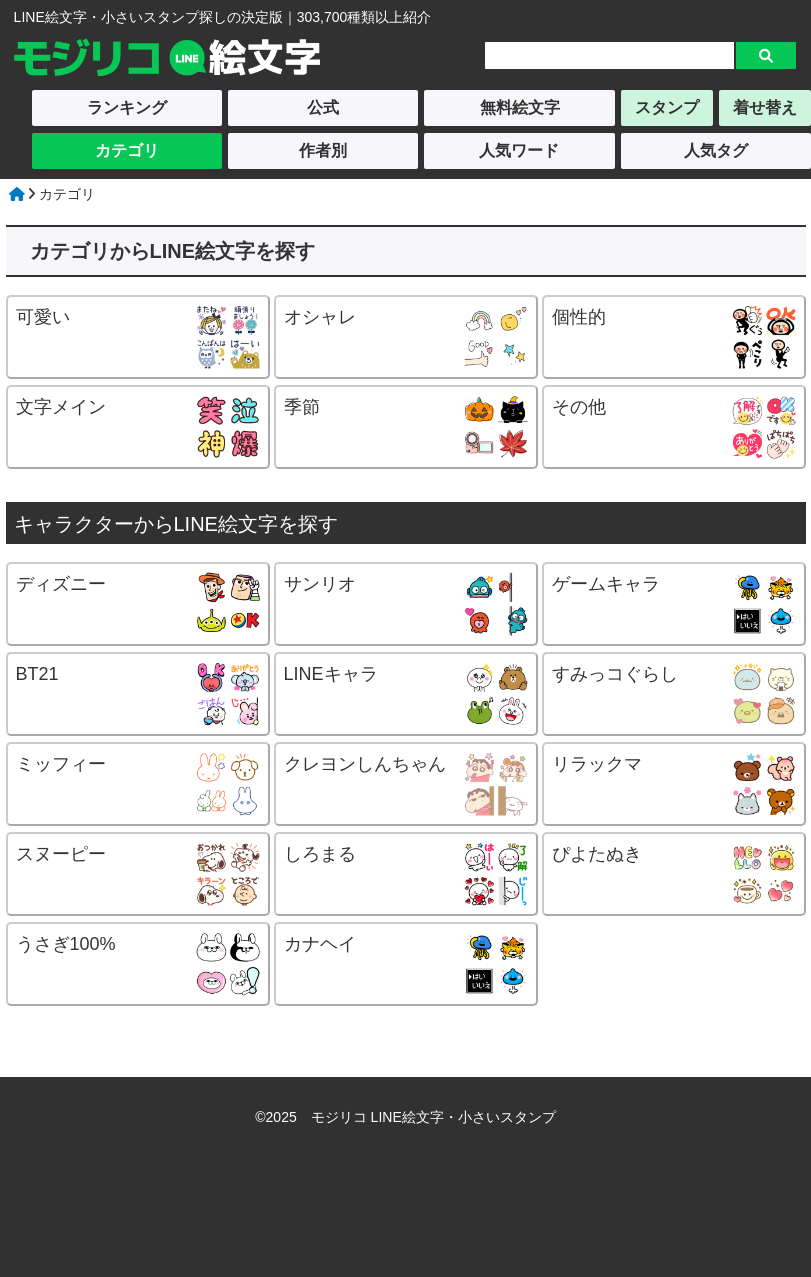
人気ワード (519, 150)
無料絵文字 (520, 107)
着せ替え (765, 107)
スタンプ (667, 107)
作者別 (323, 150)
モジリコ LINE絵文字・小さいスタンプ (433, 1117)
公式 (323, 107)
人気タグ (716, 150)
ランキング (127, 107)
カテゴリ (127, 150)
